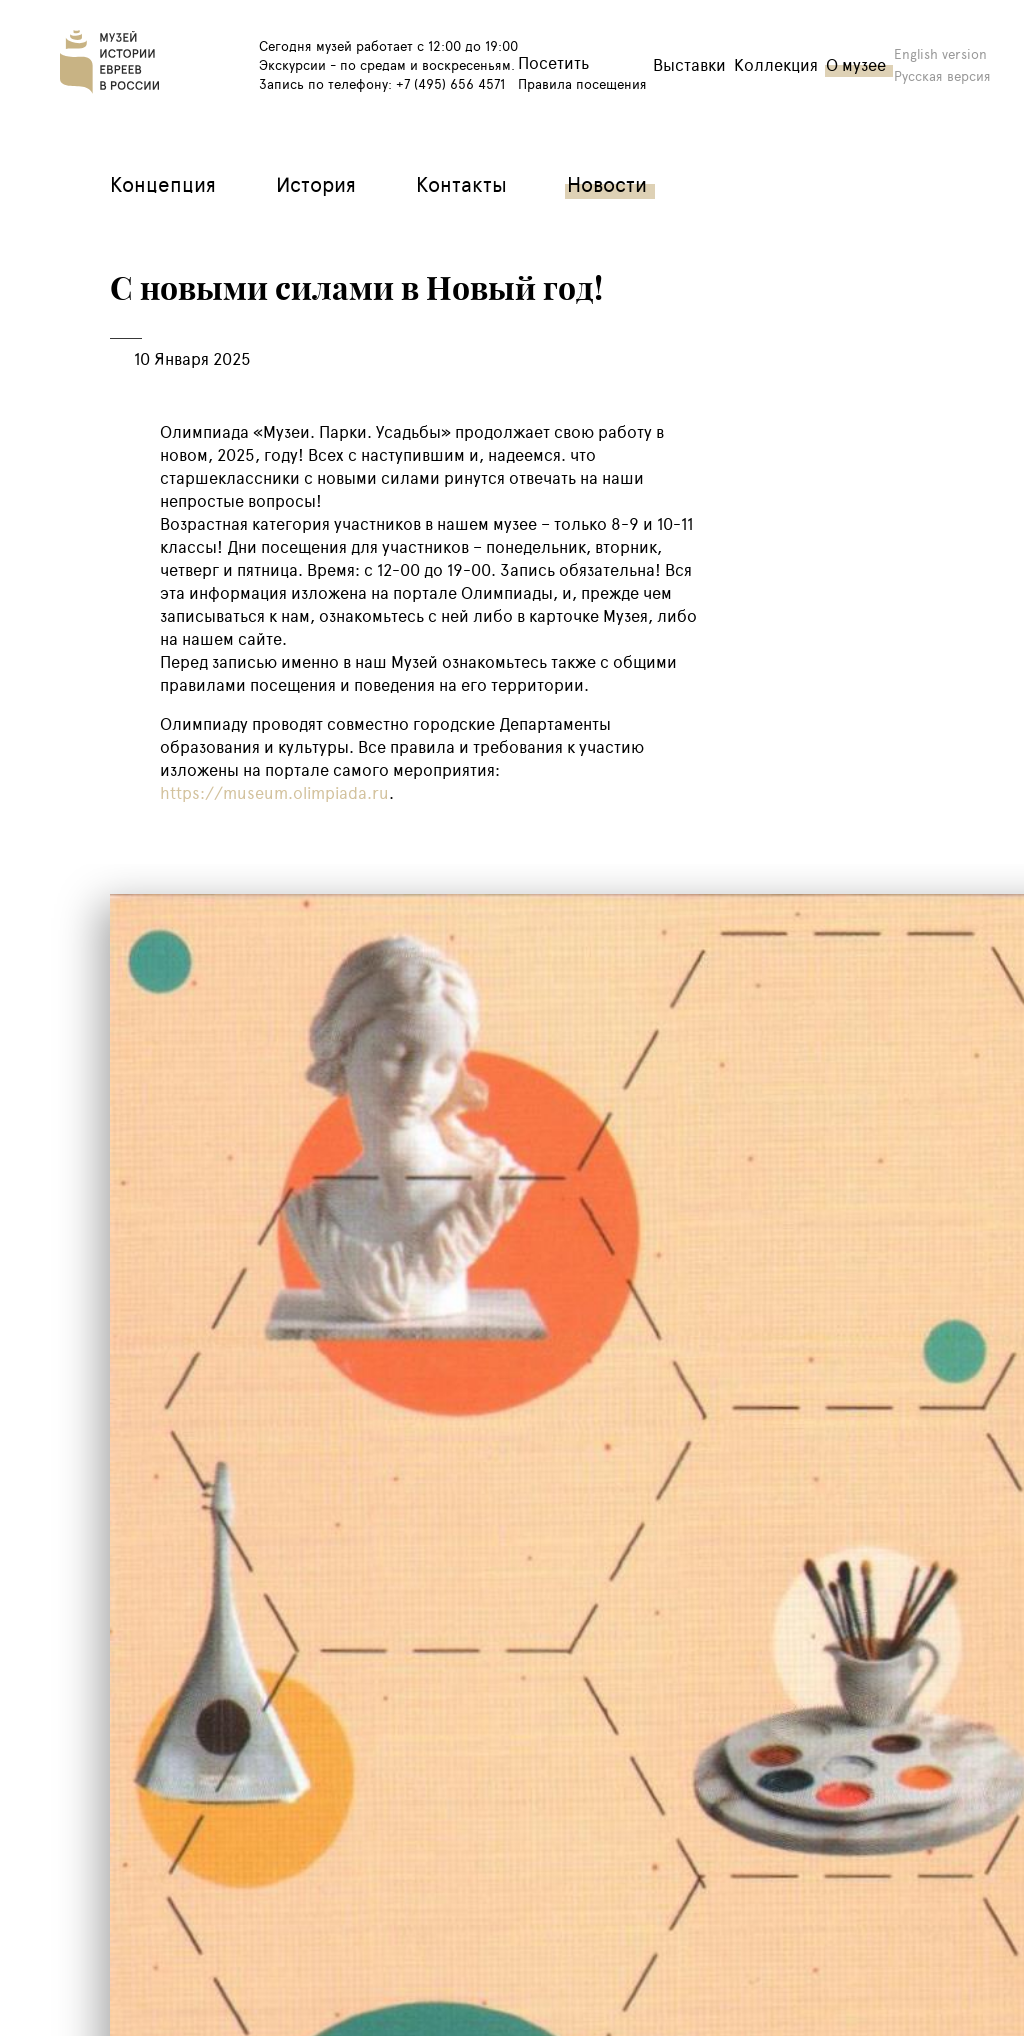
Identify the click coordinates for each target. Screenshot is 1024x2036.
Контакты (461, 183)
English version (940, 53)
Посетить (553, 62)
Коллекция (776, 64)
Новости (607, 183)
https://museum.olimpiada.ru (274, 792)
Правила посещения (582, 83)
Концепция (163, 183)
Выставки (689, 64)
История (316, 183)
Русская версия (942, 75)
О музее (856, 64)
